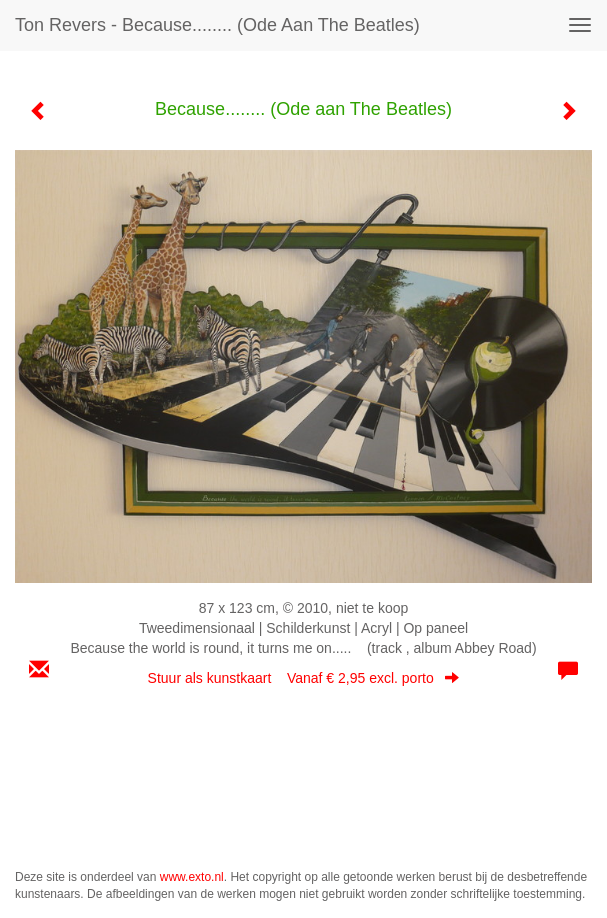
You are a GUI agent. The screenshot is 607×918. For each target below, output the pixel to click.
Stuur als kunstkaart (304, 678)
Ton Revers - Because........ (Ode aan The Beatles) (217, 25)
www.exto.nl (192, 877)
